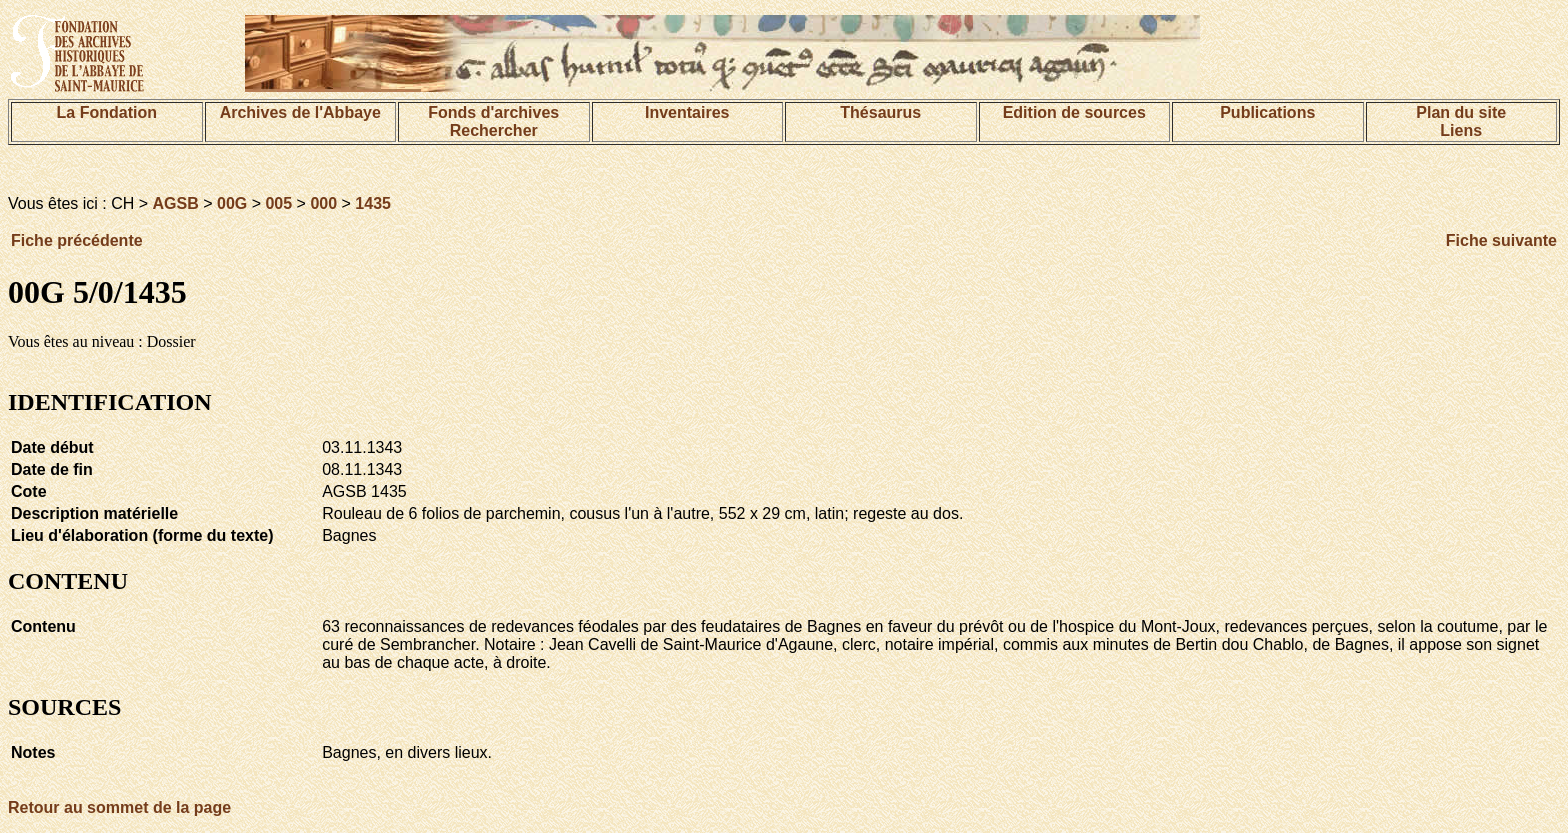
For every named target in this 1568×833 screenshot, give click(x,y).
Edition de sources (1074, 112)
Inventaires (687, 112)
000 (323, 203)
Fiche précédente (77, 240)
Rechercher (494, 130)
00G (232, 203)
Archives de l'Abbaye (300, 112)
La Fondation (107, 112)
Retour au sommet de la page (119, 807)
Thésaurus (880, 112)
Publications (1267, 112)
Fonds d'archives (493, 112)
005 (278, 203)
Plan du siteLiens (1461, 121)
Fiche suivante (1501, 240)
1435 (373, 203)
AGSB (176, 203)
